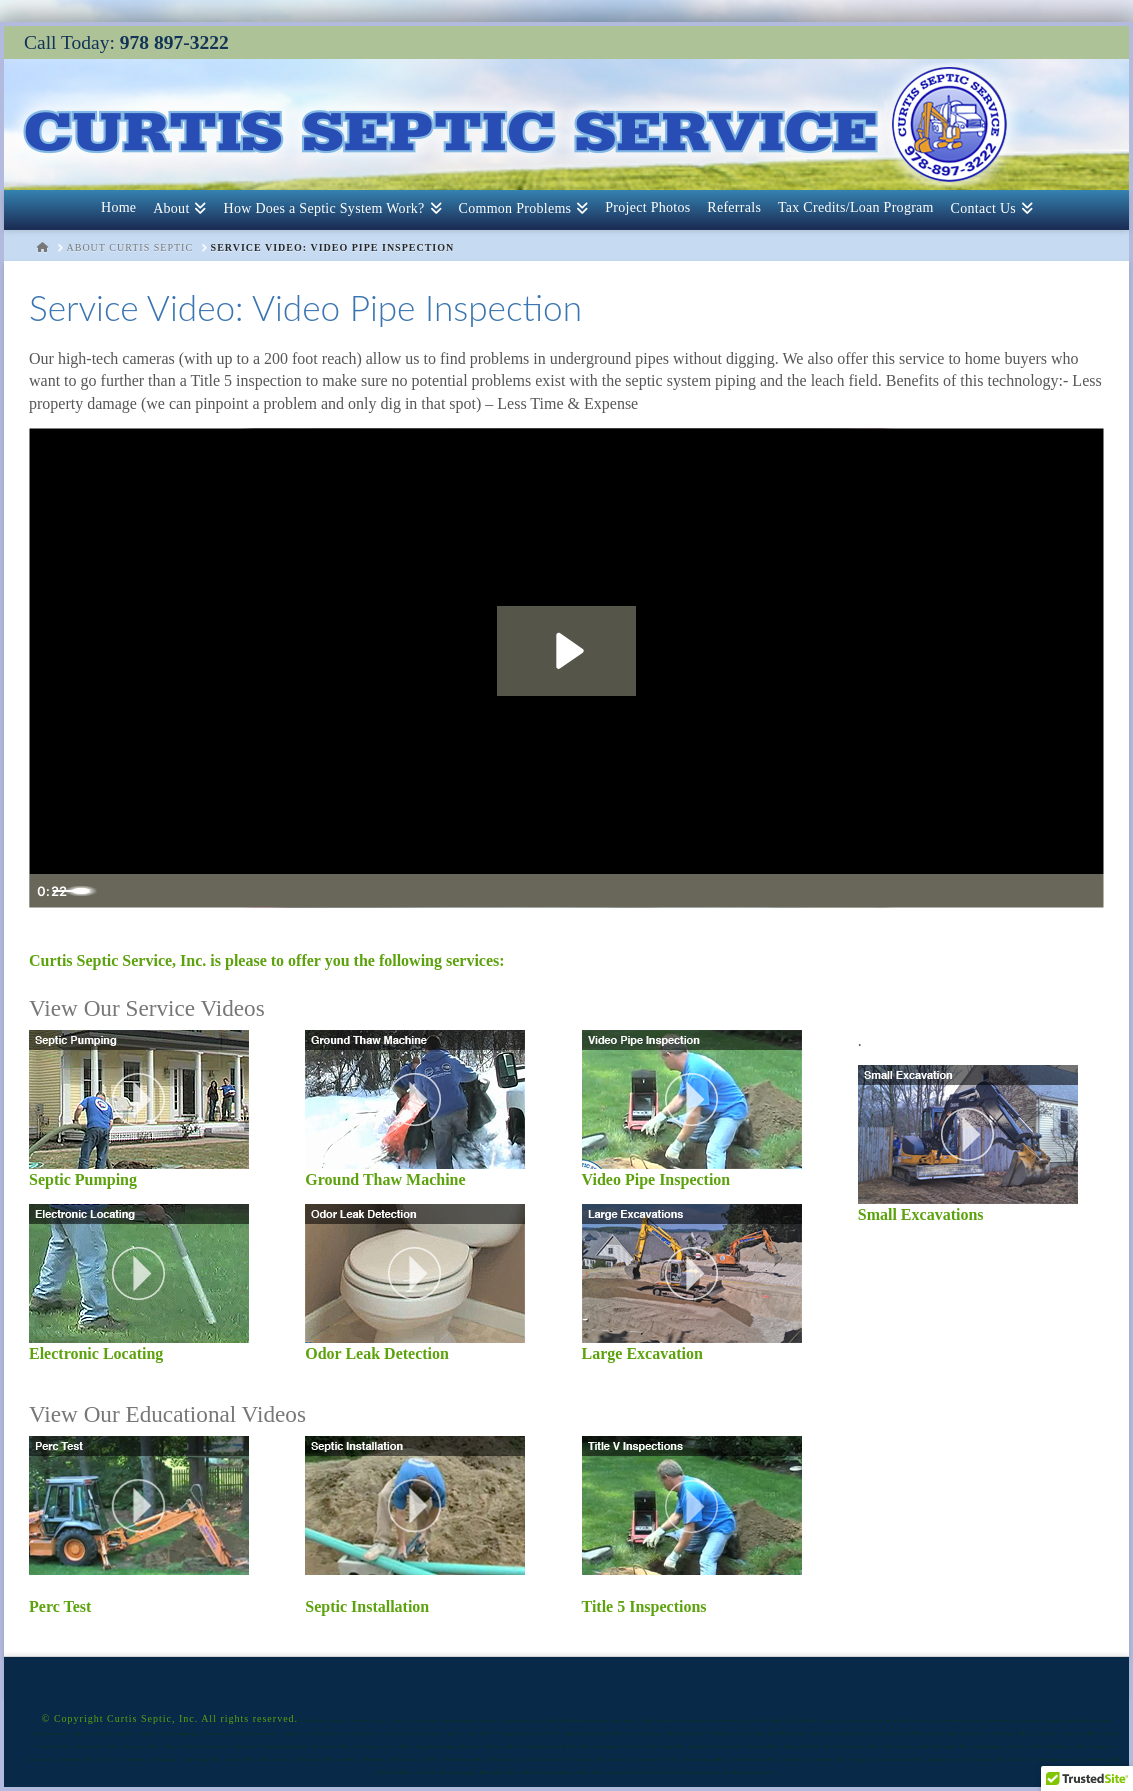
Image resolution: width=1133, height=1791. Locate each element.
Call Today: (126, 42)
